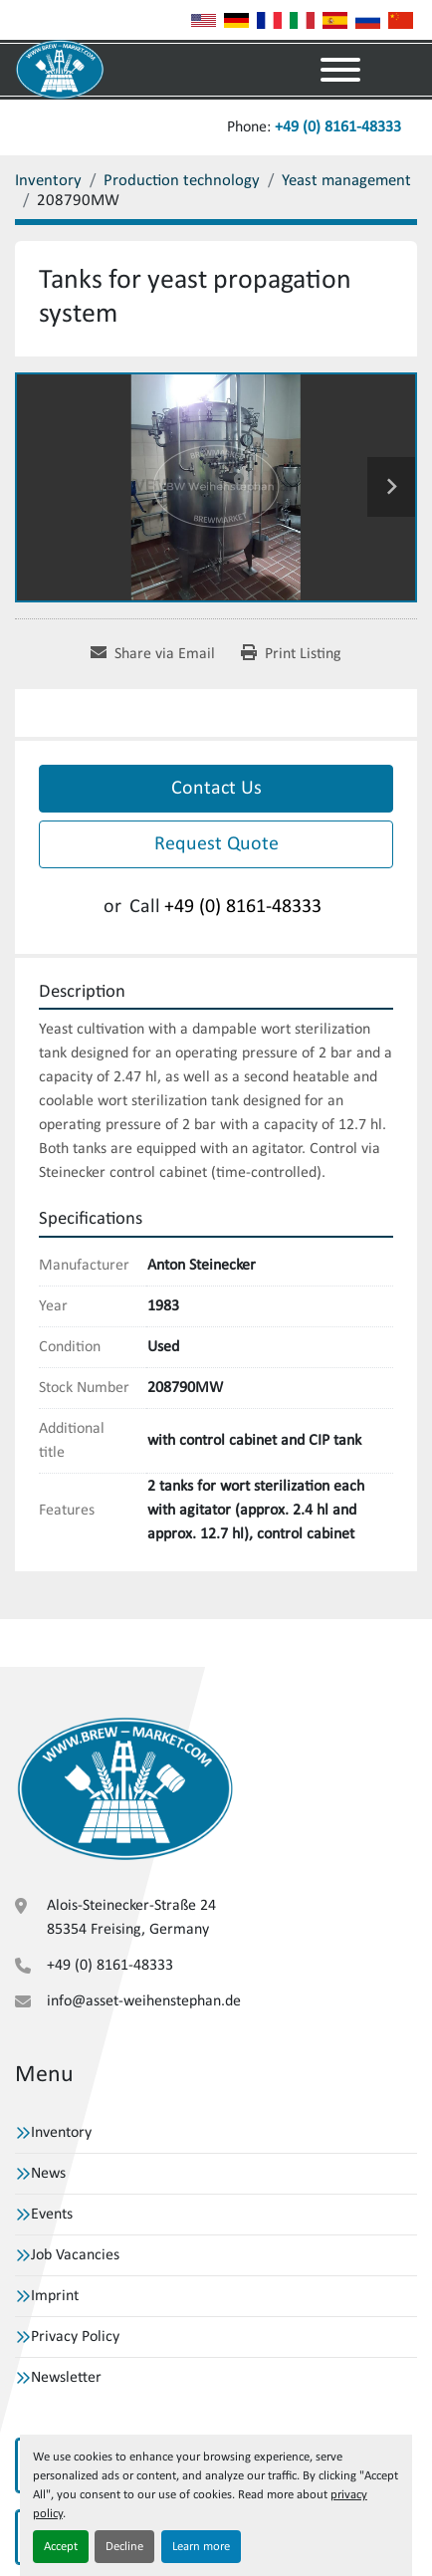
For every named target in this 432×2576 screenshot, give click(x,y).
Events (52, 2215)
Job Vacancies (75, 2255)
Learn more (201, 2546)
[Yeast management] (346, 180)
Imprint (55, 2296)
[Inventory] (48, 180)
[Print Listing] (291, 654)
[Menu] (340, 70)
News (48, 2174)
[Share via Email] (153, 654)
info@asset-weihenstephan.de (144, 2001)
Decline (124, 2546)
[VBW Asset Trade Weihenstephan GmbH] (125, 1788)
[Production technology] (182, 180)
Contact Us (216, 789)
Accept (61, 2546)
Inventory (61, 2133)
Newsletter (66, 2378)
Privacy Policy (75, 2337)
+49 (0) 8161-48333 (338, 127)
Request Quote (216, 844)
